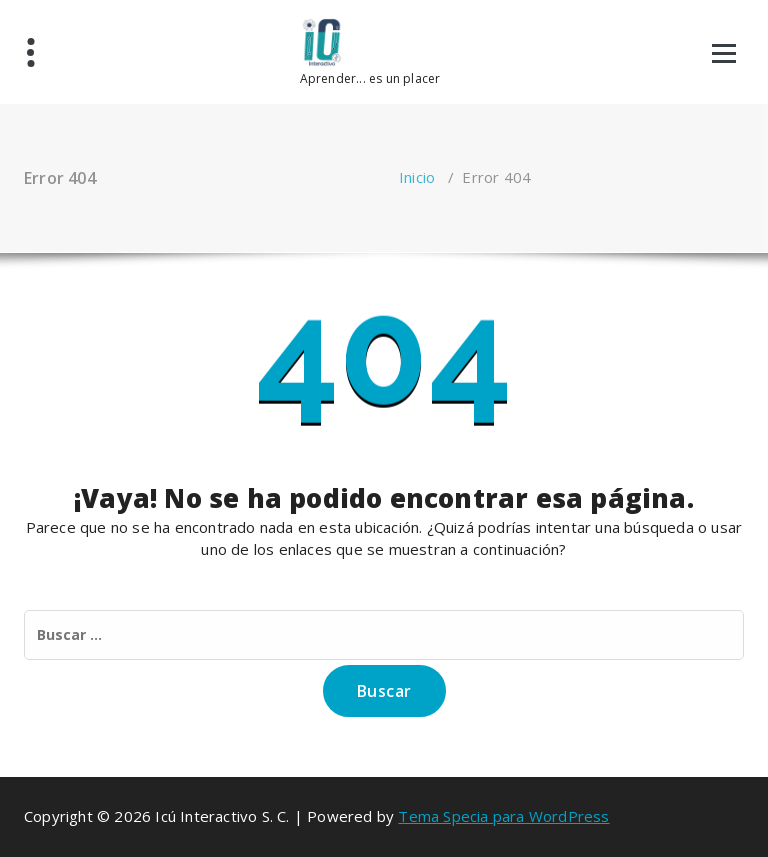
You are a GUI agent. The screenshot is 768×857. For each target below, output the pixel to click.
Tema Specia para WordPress (503, 816)
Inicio (417, 177)
